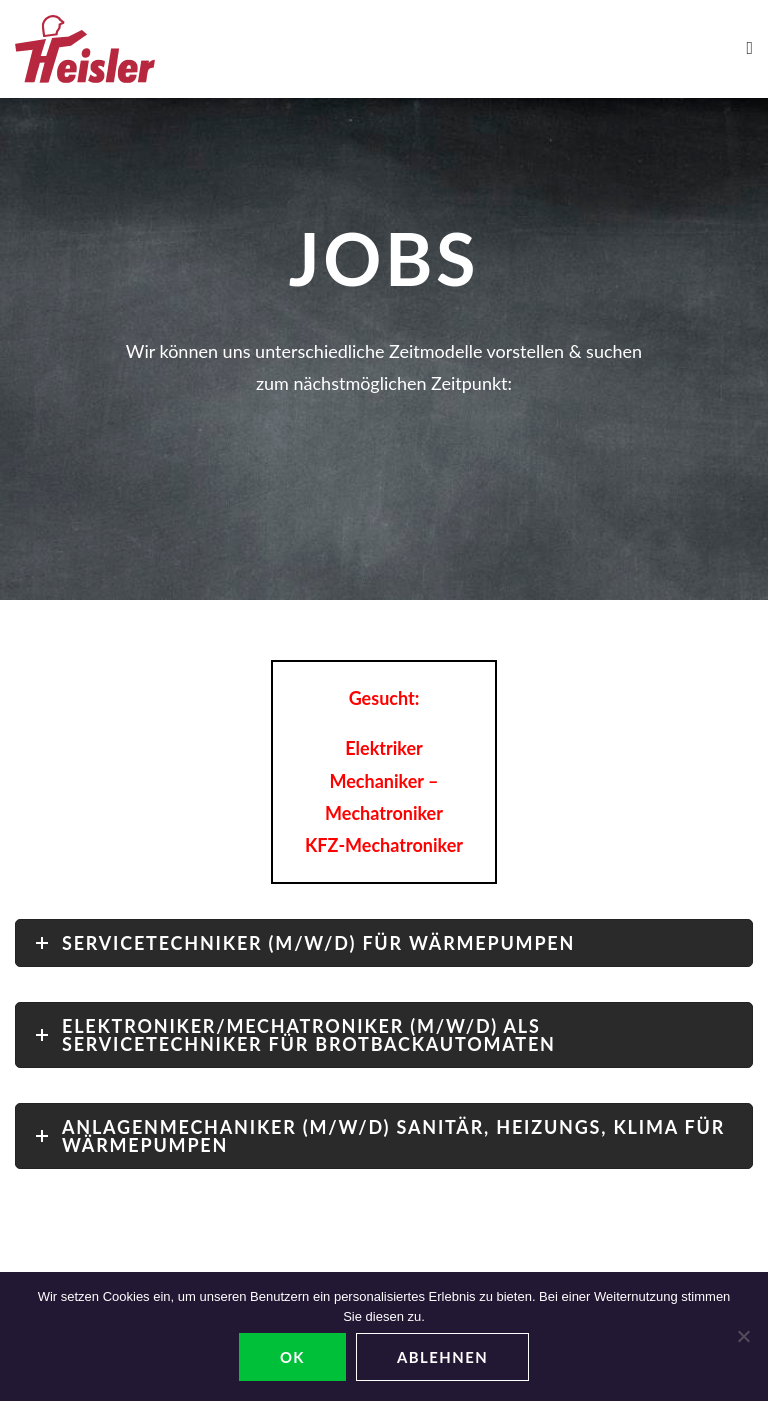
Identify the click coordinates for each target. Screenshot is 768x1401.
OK (292, 1357)
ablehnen (442, 1357)
